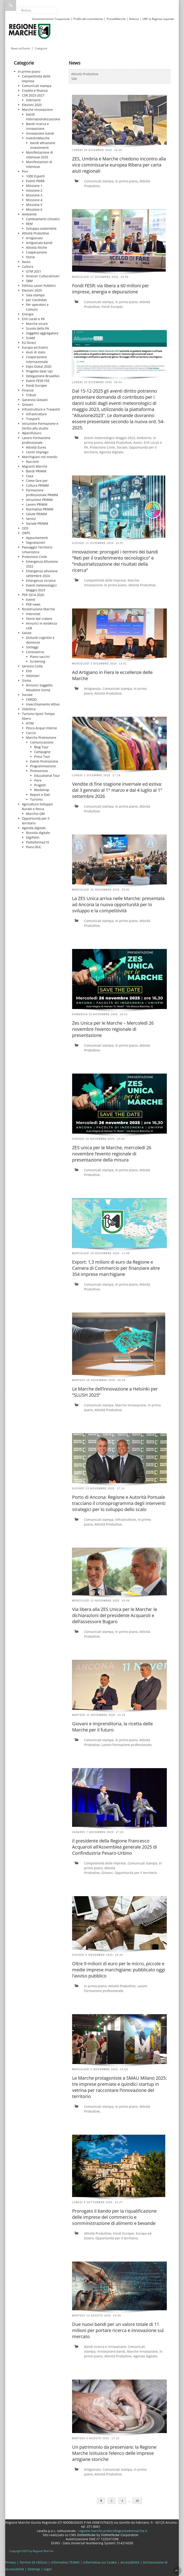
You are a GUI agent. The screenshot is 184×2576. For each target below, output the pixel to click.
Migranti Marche (34, 466)
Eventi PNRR (35, 181)
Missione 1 (34, 185)
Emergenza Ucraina (41, 580)
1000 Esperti (35, 176)
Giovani (27, 404)
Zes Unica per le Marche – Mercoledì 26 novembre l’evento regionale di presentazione (113, 1029)
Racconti (32, 461)
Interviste (33, 614)
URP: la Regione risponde (158, 19)
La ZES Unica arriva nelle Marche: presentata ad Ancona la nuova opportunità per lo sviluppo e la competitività (118, 904)
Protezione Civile (34, 557)
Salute (26, 633)
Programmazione (43, 766)
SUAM (30, 338)
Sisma (26, 680)
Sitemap (34, 2569)
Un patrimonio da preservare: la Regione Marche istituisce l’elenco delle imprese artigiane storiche (114, 2453)
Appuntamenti (37, 538)
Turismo (36, 799)
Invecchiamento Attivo (42, 704)
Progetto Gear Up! (39, 371)
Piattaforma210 (37, 842)
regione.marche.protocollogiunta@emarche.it (112, 2531)
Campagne (42, 752)
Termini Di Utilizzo (33, 2562)
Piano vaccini (40, 656)
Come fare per (37, 480)
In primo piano (29, 71)
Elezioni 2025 (32, 105)
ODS (25, 528)
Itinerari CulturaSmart (42, 276)
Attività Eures (36, 447)
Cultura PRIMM (37, 485)
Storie (30, 257)
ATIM (30, 723)
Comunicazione (41, 742)
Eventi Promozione (44, 761)
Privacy (10, 2562)
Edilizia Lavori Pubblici (39, 285)
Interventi (33, 100)
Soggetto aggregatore (42, 333)
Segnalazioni (35, 542)
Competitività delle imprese (105, 580)
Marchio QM (35, 813)
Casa (29, 476)
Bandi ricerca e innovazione (105, 2346)
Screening (37, 661)
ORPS (26, 533)
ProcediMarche (116, 19)
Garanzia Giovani (35, 400)
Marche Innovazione (37, 109)
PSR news (33, 604)
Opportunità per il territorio (136, 1873)
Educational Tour (47, 775)
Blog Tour (41, 747)
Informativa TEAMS (65, 2562)
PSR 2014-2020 (33, 595)
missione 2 (34, 190)
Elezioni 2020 (32, 290)
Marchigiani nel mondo (39, 457)
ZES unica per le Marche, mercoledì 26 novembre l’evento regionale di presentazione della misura (111, 1153)
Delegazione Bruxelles (42, 376)
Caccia (31, 733)
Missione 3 (34, 195)
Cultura (27, 266)
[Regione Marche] (30, 31)
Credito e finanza (35, 90)
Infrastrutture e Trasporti (41, 409)
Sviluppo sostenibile (41, 228)
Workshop (41, 790)
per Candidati (36, 300)
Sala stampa (35, 295)
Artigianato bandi (39, 243)
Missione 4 (34, 200)
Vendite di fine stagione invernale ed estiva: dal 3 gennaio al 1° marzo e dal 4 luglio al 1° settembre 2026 (117, 790)
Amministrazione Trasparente (51, 19)
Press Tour (42, 756)
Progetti (40, 785)
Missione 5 (34, 205)
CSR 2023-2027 (33, 95)
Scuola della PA (37, 328)
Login (48, 2569)
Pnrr (25, 171)
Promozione (39, 771)
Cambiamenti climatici (43, 219)
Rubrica (134, 19)
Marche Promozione (41, 737)
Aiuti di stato (35, 352)
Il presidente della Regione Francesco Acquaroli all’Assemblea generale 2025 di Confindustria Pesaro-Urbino (114, 1847)
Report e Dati (40, 794)
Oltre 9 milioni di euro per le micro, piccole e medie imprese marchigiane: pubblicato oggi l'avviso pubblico (118, 1969)
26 (137, 2501)
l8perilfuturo (31, 433)
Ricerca (10, 5)
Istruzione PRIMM (39, 499)
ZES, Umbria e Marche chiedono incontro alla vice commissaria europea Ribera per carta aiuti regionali (119, 165)
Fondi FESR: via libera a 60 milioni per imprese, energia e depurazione (110, 288)
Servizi (31, 519)
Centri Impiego (37, 452)
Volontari (33, 676)
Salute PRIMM (36, 514)
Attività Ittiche (36, 247)
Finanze (28, 390)
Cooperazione (36, 252)
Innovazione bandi (40, 133)
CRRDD (31, 699)
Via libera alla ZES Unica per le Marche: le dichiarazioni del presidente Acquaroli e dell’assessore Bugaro (114, 1615)
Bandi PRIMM (36, 471)
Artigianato (34, 238)
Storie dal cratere (39, 618)
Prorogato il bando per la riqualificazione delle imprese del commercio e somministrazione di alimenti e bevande (114, 2217)
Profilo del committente (88, 19)
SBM (29, 281)
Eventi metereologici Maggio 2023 (109, 438)
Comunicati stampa (36, 86)
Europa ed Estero (35, 347)
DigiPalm (32, 837)
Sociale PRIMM (37, 523)
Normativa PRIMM (39, 509)
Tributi (31, 395)
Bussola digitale (38, 833)
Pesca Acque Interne (41, 728)
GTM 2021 (33, 271)
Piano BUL (33, 847)
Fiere (38, 780)
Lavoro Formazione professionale (126, 1745)
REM (29, 224)
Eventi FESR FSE (38, 381)
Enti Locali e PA (33, 319)
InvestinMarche (38, 138)
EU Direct (29, 342)
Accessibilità (129, 2562)
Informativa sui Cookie (100, 2562)
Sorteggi (32, 647)
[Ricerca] (37, 10)
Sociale (27, 695)
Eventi (30, 599)
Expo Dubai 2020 (38, 366)
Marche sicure (37, 323)
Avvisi (26, 262)
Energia (27, 314)
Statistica (29, 709)
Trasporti (33, 419)
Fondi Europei (36, 385)
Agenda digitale (34, 828)
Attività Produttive (35, 233)
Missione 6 (34, 209)
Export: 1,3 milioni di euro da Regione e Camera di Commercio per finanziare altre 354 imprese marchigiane (116, 1268)
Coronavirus (35, 652)
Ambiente (29, 214)
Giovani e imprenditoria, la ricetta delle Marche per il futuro (112, 1727)
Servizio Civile (32, 666)
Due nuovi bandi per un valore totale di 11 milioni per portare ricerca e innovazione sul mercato (118, 2330)
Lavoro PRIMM (36, 504)
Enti (29, 671)
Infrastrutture (36, 414)
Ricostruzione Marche (38, 609)
